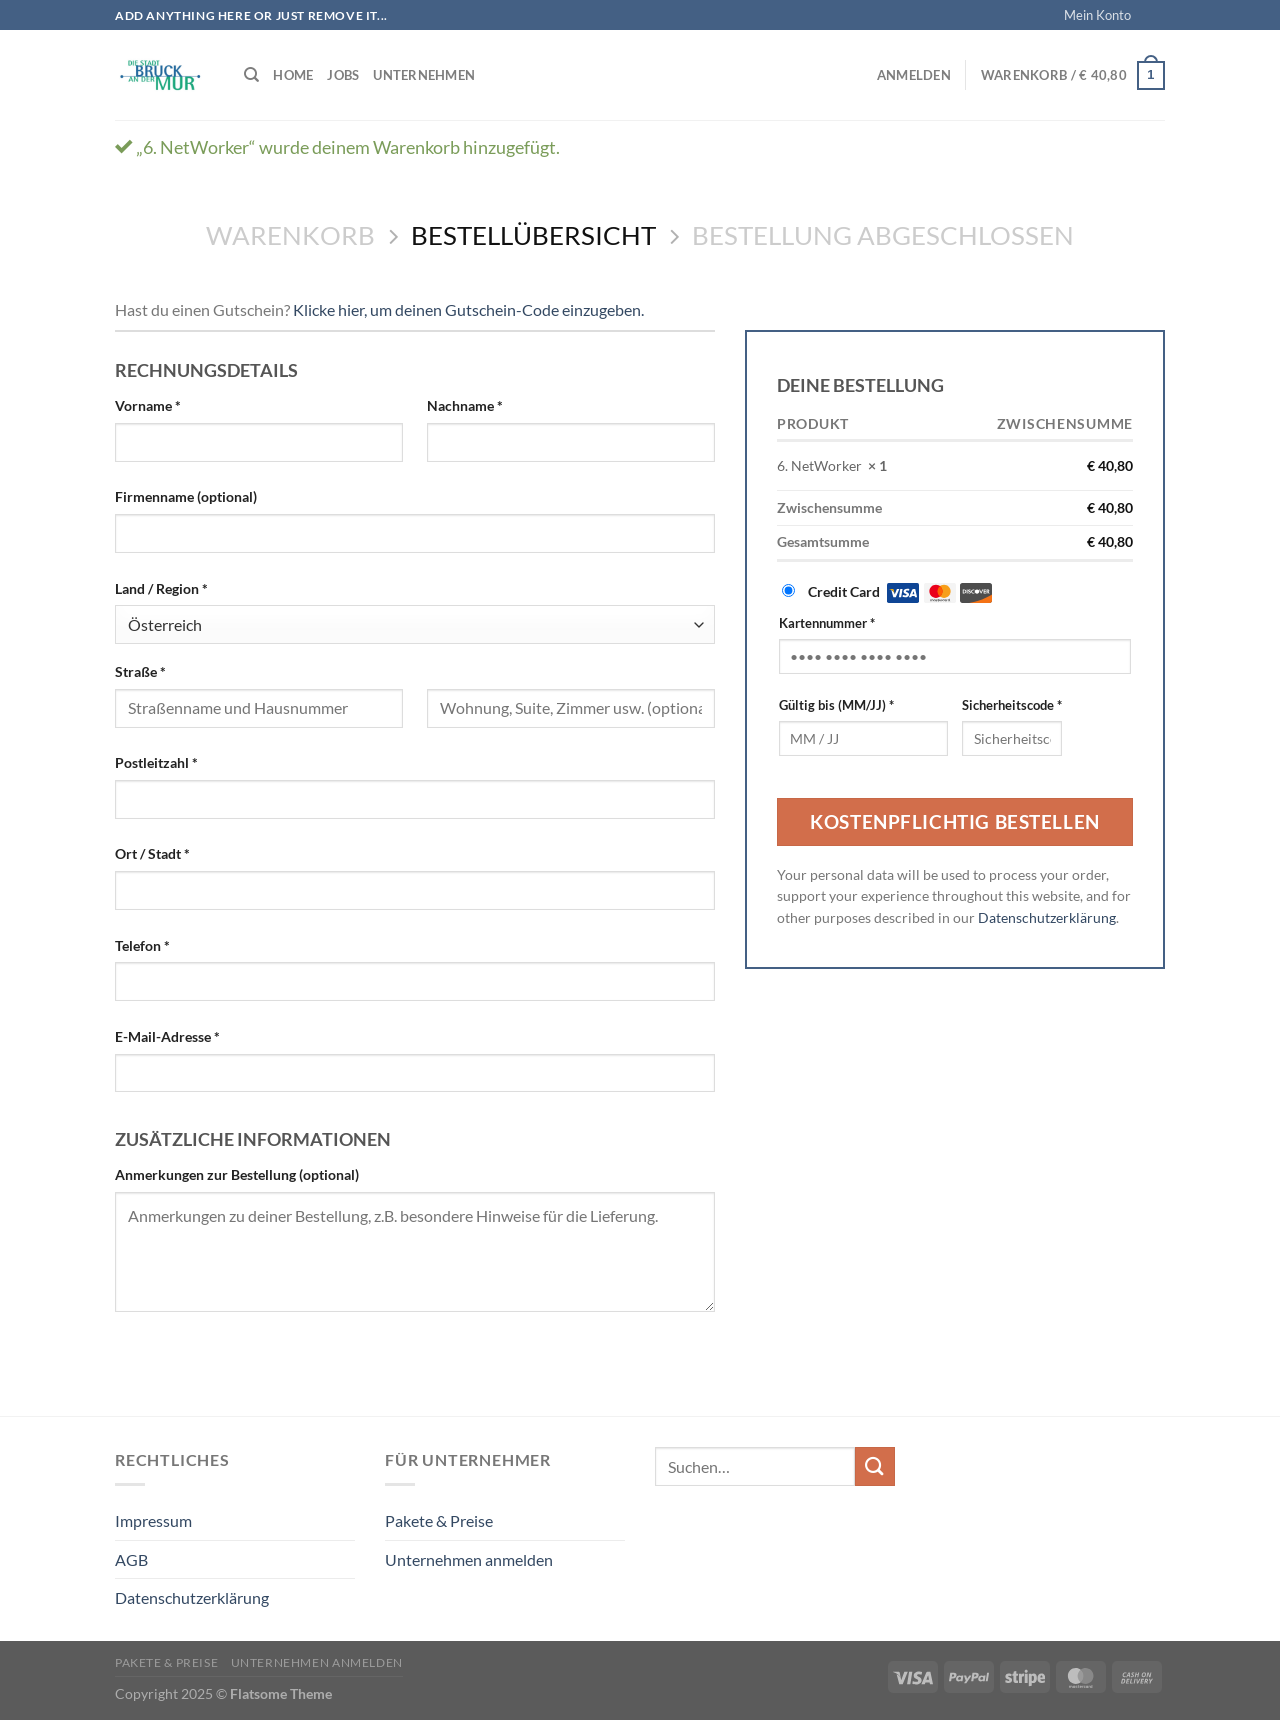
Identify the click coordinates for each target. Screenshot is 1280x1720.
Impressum (153, 1520)
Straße (140, 671)
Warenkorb (290, 235)
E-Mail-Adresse (167, 1036)
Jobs (343, 75)
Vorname (148, 405)
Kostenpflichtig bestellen (954, 821)
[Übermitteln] (875, 1466)
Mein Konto (1097, 15)
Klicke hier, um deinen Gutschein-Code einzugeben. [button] (468, 309)
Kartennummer (827, 623)
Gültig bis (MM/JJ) (836, 705)
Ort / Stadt (152, 853)
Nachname (465, 405)
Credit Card (900, 591)
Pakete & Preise (439, 1520)
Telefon (142, 945)
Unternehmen (424, 75)
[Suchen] (251, 75)
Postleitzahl (156, 762)
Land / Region (161, 588)
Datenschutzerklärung (1047, 918)
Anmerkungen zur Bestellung (237, 1174)
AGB (131, 1559)
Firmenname (186, 496)
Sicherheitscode (1012, 705)
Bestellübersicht (533, 235)
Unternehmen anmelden (469, 1559)
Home (293, 75)
